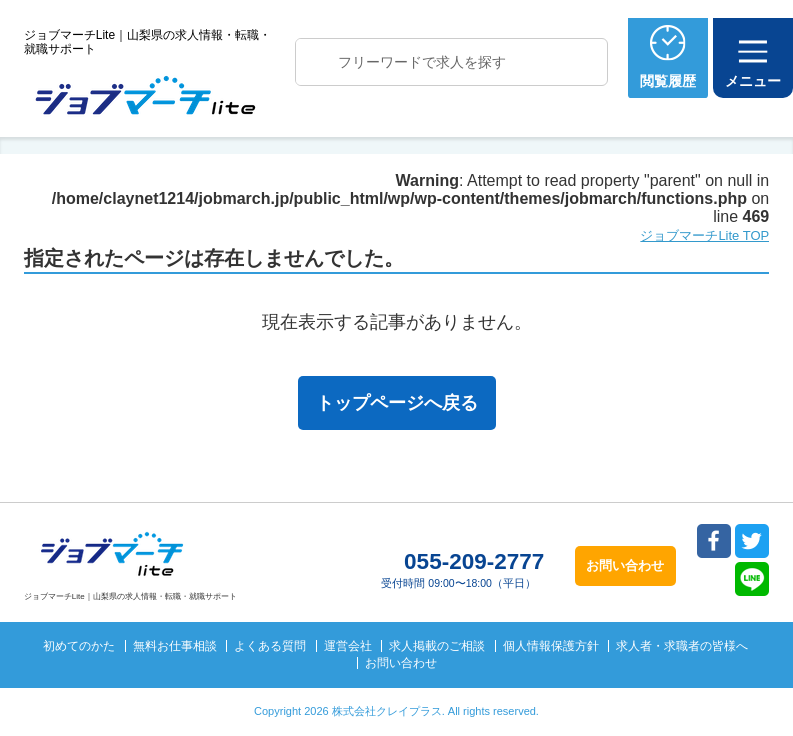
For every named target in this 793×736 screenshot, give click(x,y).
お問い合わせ (401, 663)
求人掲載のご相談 (437, 646)
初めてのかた (79, 646)
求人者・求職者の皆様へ (682, 646)
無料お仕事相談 (175, 646)
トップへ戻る (740, 557)
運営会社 (348, 646)
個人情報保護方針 (551, 646)
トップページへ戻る (397, 403)
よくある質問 (270, 646)
